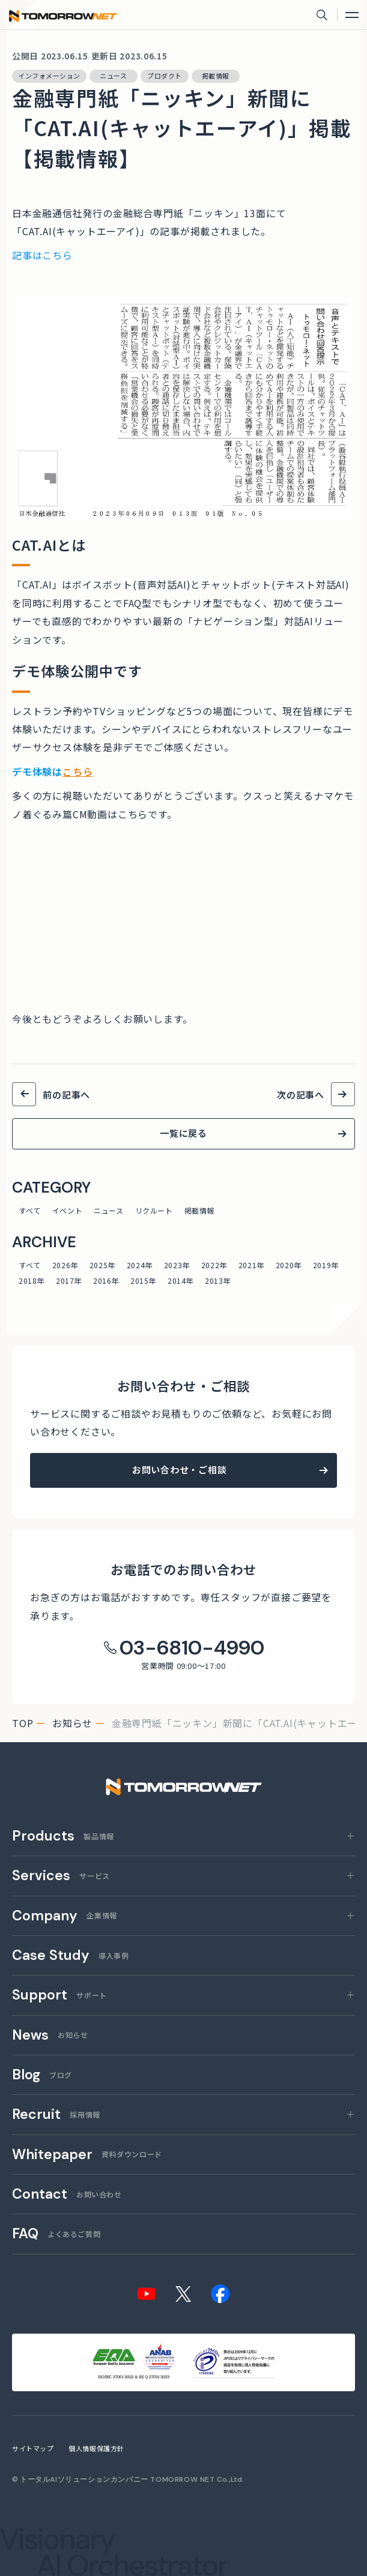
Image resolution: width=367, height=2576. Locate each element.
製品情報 (63, 1837)
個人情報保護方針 (96, 2448)
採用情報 (56, 2115)
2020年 (289, 1265)
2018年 (31, 1280)
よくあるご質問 (56, 2234)
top (22, 1723)
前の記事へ (66, 1094)
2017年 (69, 1280)
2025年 (102, 1265)
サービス (61, 1876)
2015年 (143, 1280)
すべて (30, 1210)
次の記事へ (300, 1094)
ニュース (108, 1210)
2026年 (65, 1265)
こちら (77, 771)
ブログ (42, 2075)
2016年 (106, 1280)
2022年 (214, 1265)
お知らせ (72, 1723)
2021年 (251, 1265)
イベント (67, 1210)
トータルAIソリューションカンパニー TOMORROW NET (117, 2479)
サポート (59, 1995)
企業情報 (64, 1916)
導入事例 (70, 1956)
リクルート (154, 1210)
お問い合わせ (67, 2195)
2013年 (218, 1280)
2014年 (180, 1280)
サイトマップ (32, 2448)
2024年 (140, 1265)
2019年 (326, 1265)
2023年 (177, 1265)
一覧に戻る (183, 1133)
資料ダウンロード (87, 2155)
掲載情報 (199, 1210)
